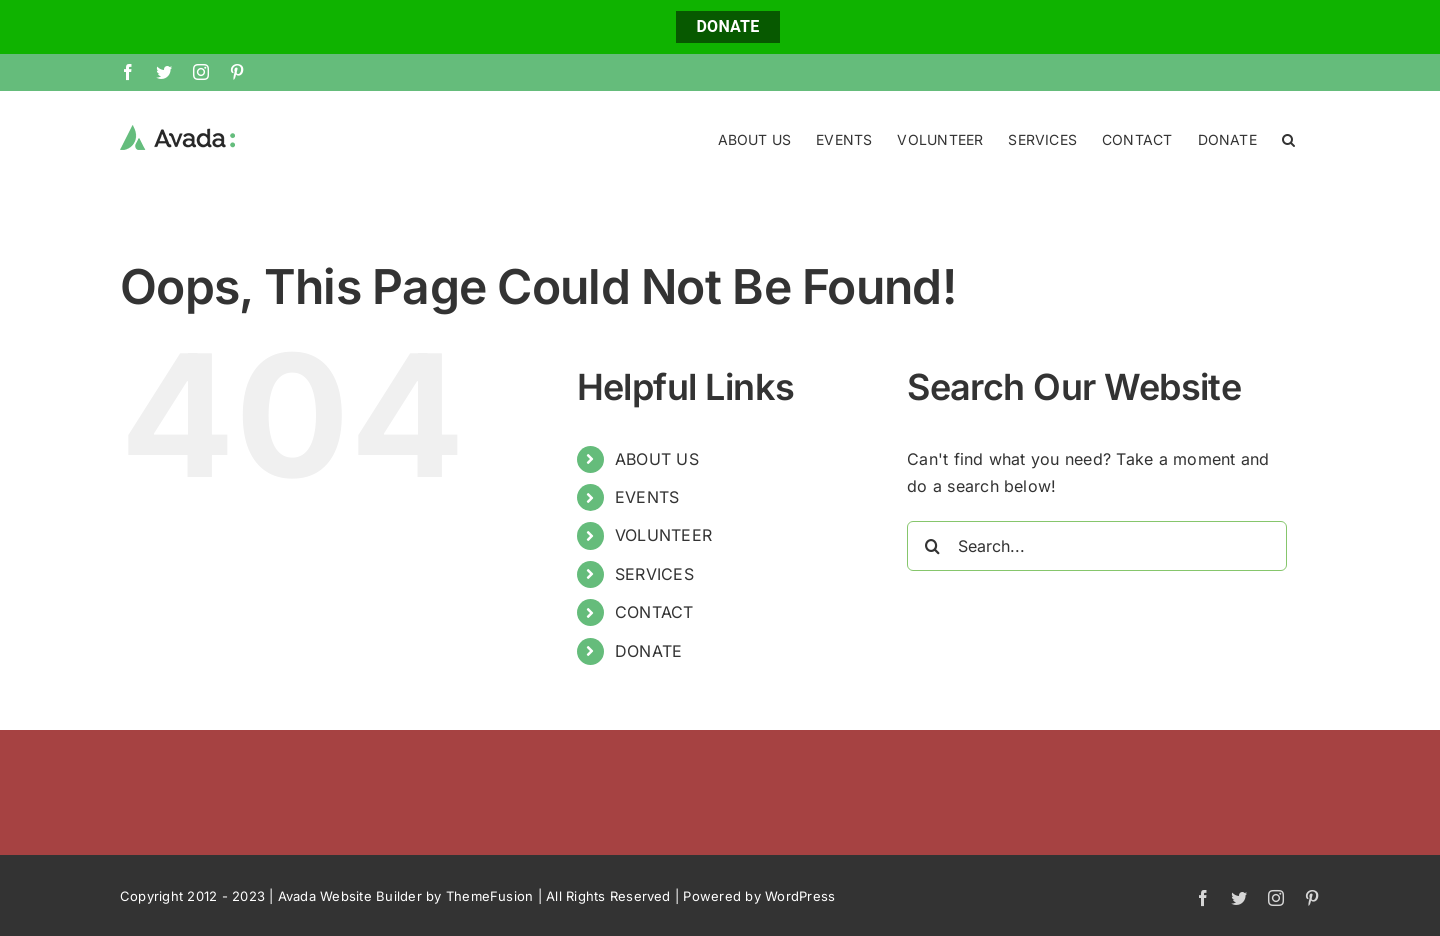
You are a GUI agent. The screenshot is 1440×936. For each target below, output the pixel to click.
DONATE (727, 26)
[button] (1288, 138)
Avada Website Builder (350, 895)
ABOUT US (657, 458)
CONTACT (654, 611)
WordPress (800, 895)
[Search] (932, 545)
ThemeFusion (490, 895)
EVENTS (647, 496)
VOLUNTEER (663, 534)
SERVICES (654, 573)
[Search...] (1097, 545)
